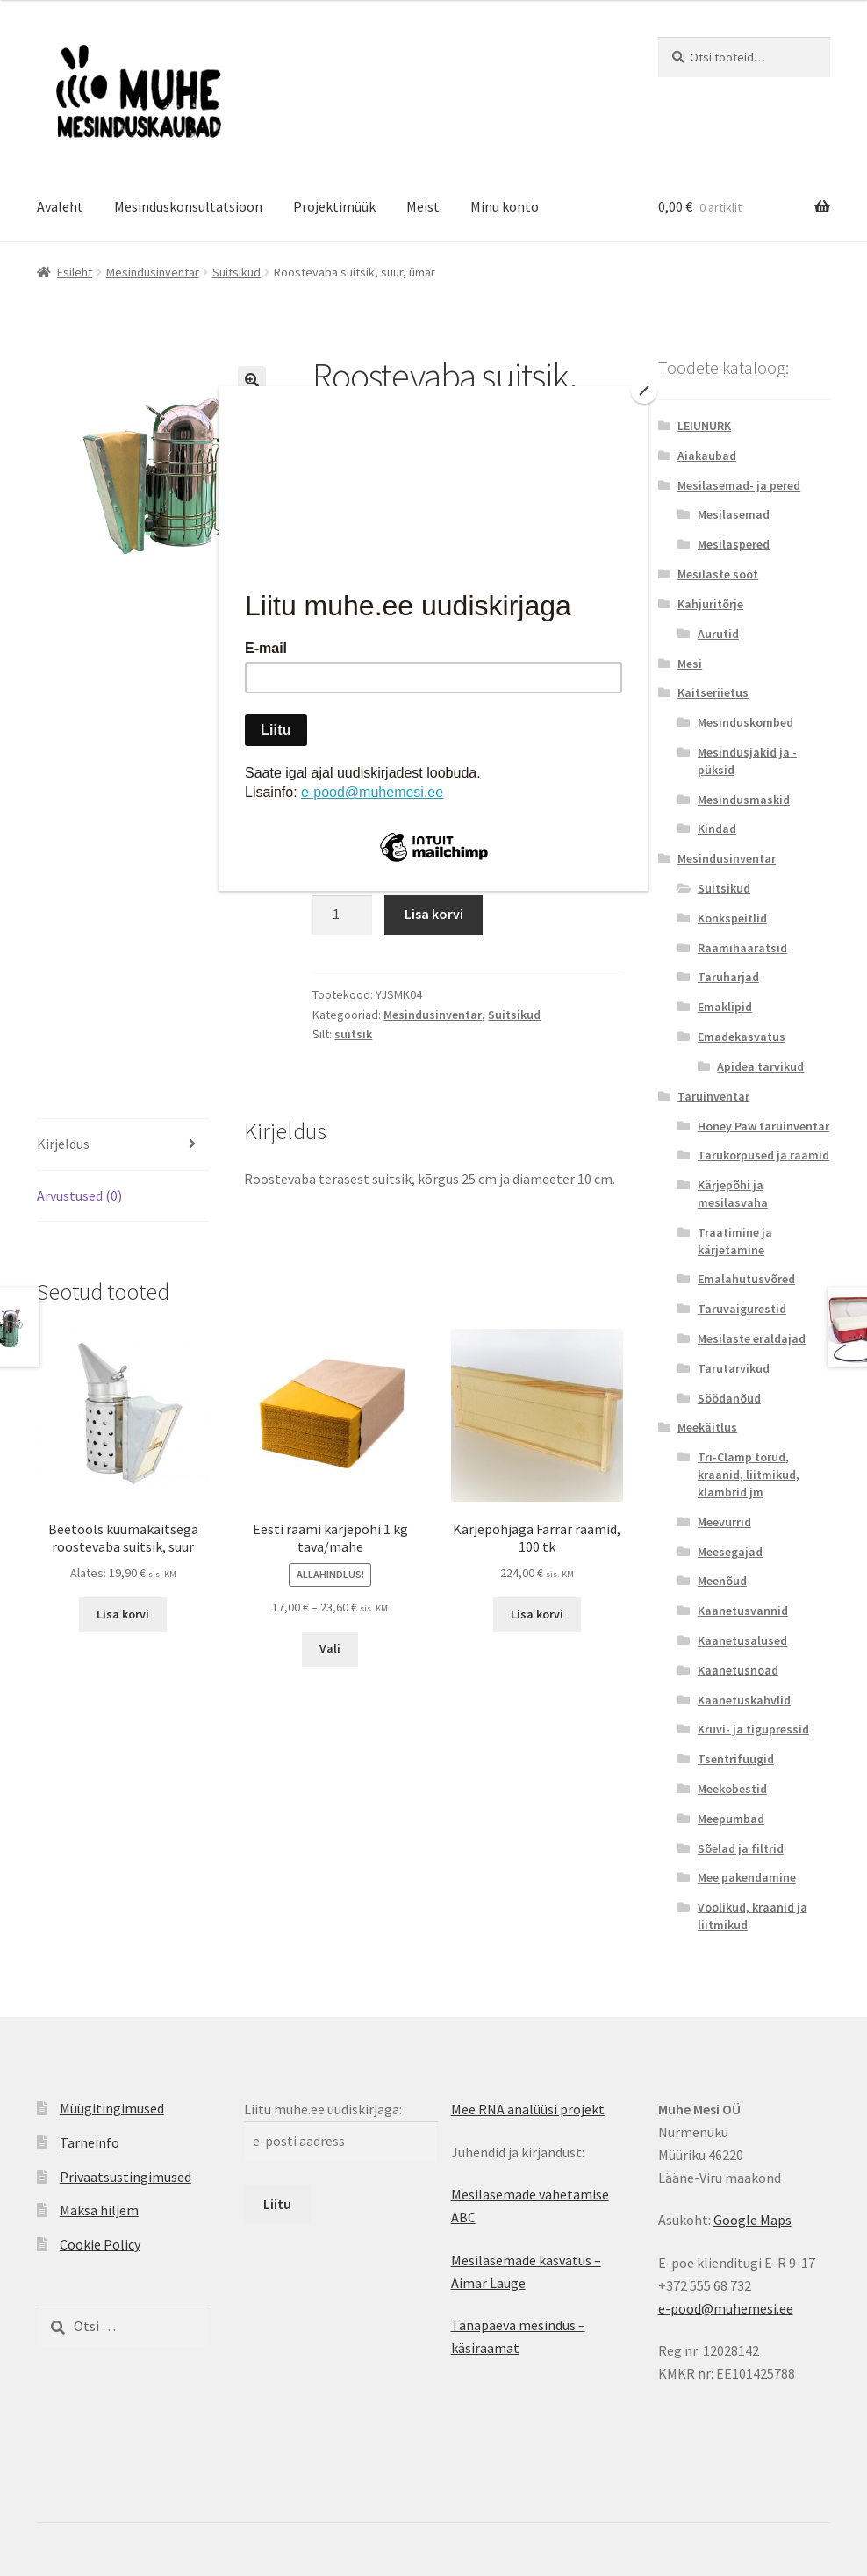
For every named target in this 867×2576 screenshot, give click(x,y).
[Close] (644, 390)
